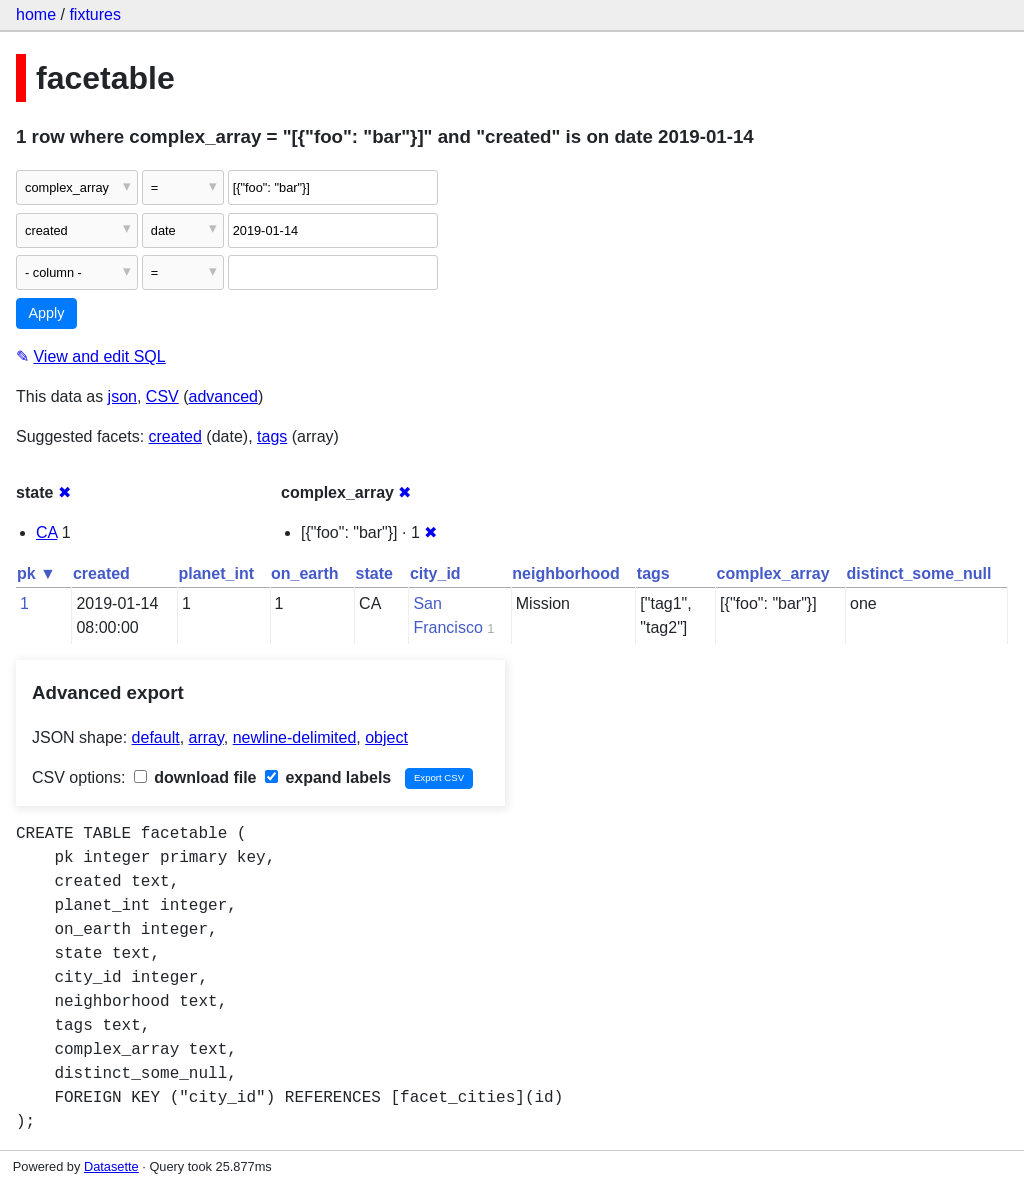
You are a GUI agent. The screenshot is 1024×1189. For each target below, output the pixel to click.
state (374, 573)
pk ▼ (36, 573)
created (175, 436)
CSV (162, 396)
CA (46, 532)
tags (272, 436)
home (36, 14)
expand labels (328, 777)
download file (195, 777)
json (122, 396)
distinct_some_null (919, 573)
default (156, 737)
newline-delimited (295, 737)
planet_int (216, 573)
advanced (223, 396)
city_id (435, 573)
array (206, 737)
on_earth (305, 573)
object (386, 737)
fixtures (95, 14)
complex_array (773, 573)
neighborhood (566, 573)
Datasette (111, 1166)
